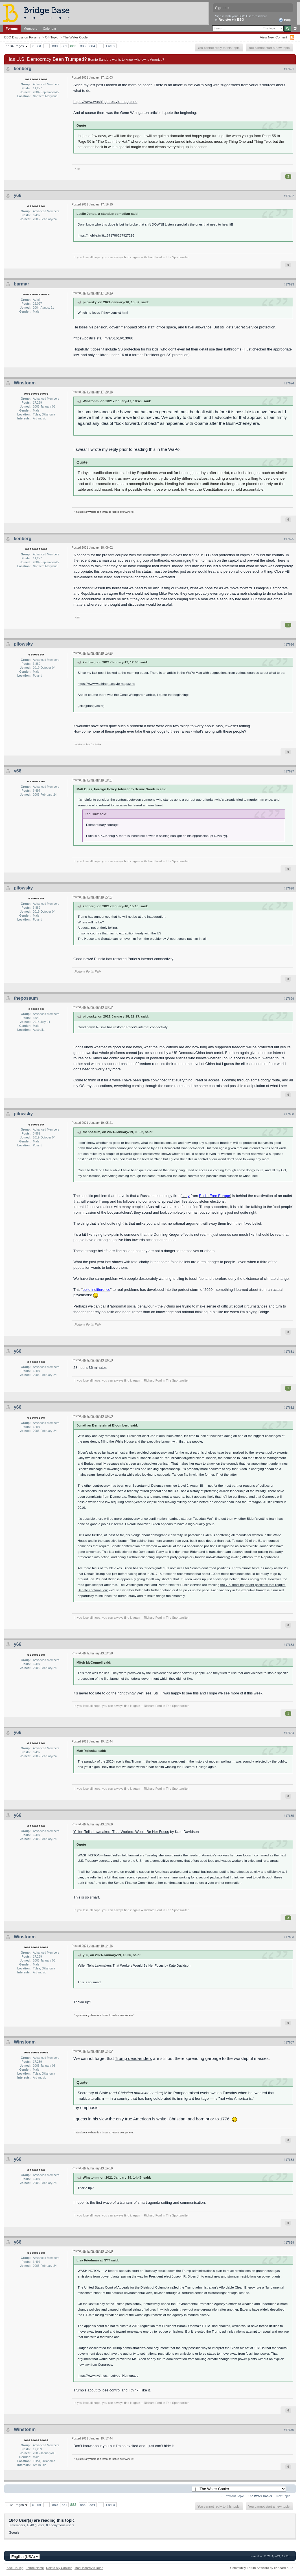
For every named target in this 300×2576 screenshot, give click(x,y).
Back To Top (14, 2567)
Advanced (295, 28)
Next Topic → (285, 2496)
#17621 (289, 69)
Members (30, 28)
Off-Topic (51, 37)
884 (92, 46)
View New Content (273, 37)
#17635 (289, 1815)
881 (64, 46)
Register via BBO (231, 19)
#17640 (289, 2430)
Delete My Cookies (59, 2567)
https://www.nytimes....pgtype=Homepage (108, 2375)
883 (83, 46)
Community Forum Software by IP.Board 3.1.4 (262, 2567)
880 (55, 46)
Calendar (49, 28)
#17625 (289, 539)
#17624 (289, 383)
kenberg (22, 68)
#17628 (289, 888)
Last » (110, 46)
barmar (21, 284)
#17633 (289, 1644)
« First (36, 46)
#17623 (289, 284)
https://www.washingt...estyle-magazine (105, 101)
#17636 (289, 1937)
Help (285, 20)
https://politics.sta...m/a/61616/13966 (103, 338)
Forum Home (35, 2567)
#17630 (289, 1114)
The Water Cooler (76, 37)
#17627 (289, 771)
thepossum (26, 998)
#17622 (289, 196)
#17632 (289, 1407)
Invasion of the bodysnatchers (106, 1212)
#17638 (289, 2159)
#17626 (289, 644)
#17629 (289, 998)
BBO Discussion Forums (22, 37)
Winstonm (25, 382)
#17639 (289, 2242)
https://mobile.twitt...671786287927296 (106, 235)
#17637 (289, 2042)
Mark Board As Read (89, 2567)
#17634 (289, 1733)
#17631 (289, 1351)
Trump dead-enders (133, 2058)
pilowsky (23, 644)
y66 (17, 195)
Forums (12, 28)
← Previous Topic (232, 2496)
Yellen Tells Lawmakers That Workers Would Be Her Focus (121, 1832)
